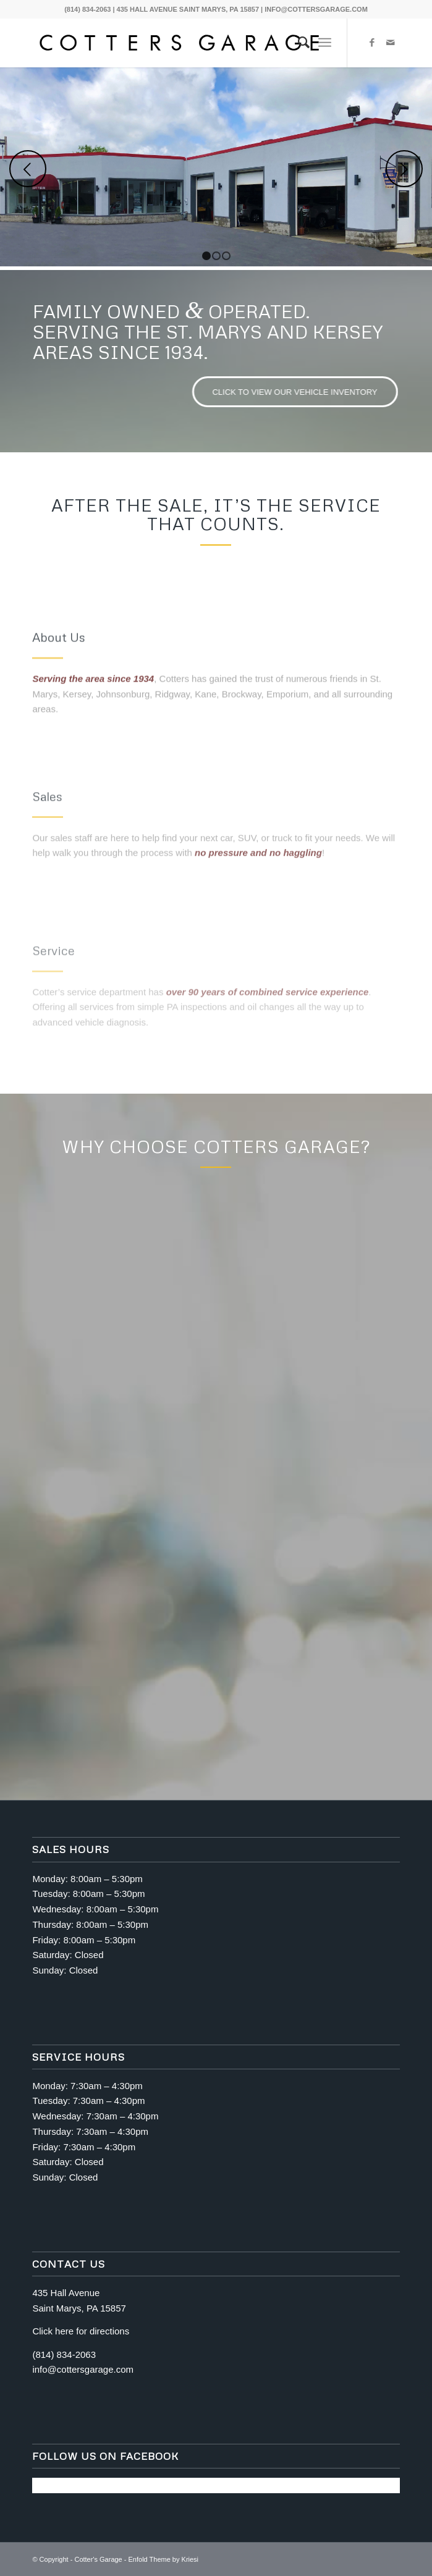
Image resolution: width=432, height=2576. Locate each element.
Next (404, 168)
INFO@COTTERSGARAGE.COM (316, 9)
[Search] (298, 42)
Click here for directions (80, 2331)
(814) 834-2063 (87, 9)
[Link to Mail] (390, 42)
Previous (27, 168)
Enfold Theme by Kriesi (164, 2559)
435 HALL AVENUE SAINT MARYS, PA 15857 (188, 9)
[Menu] (324, 42)
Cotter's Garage (98, 2559)
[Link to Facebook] (372, 42)
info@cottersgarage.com (82, 2369)
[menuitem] (298, 42)
